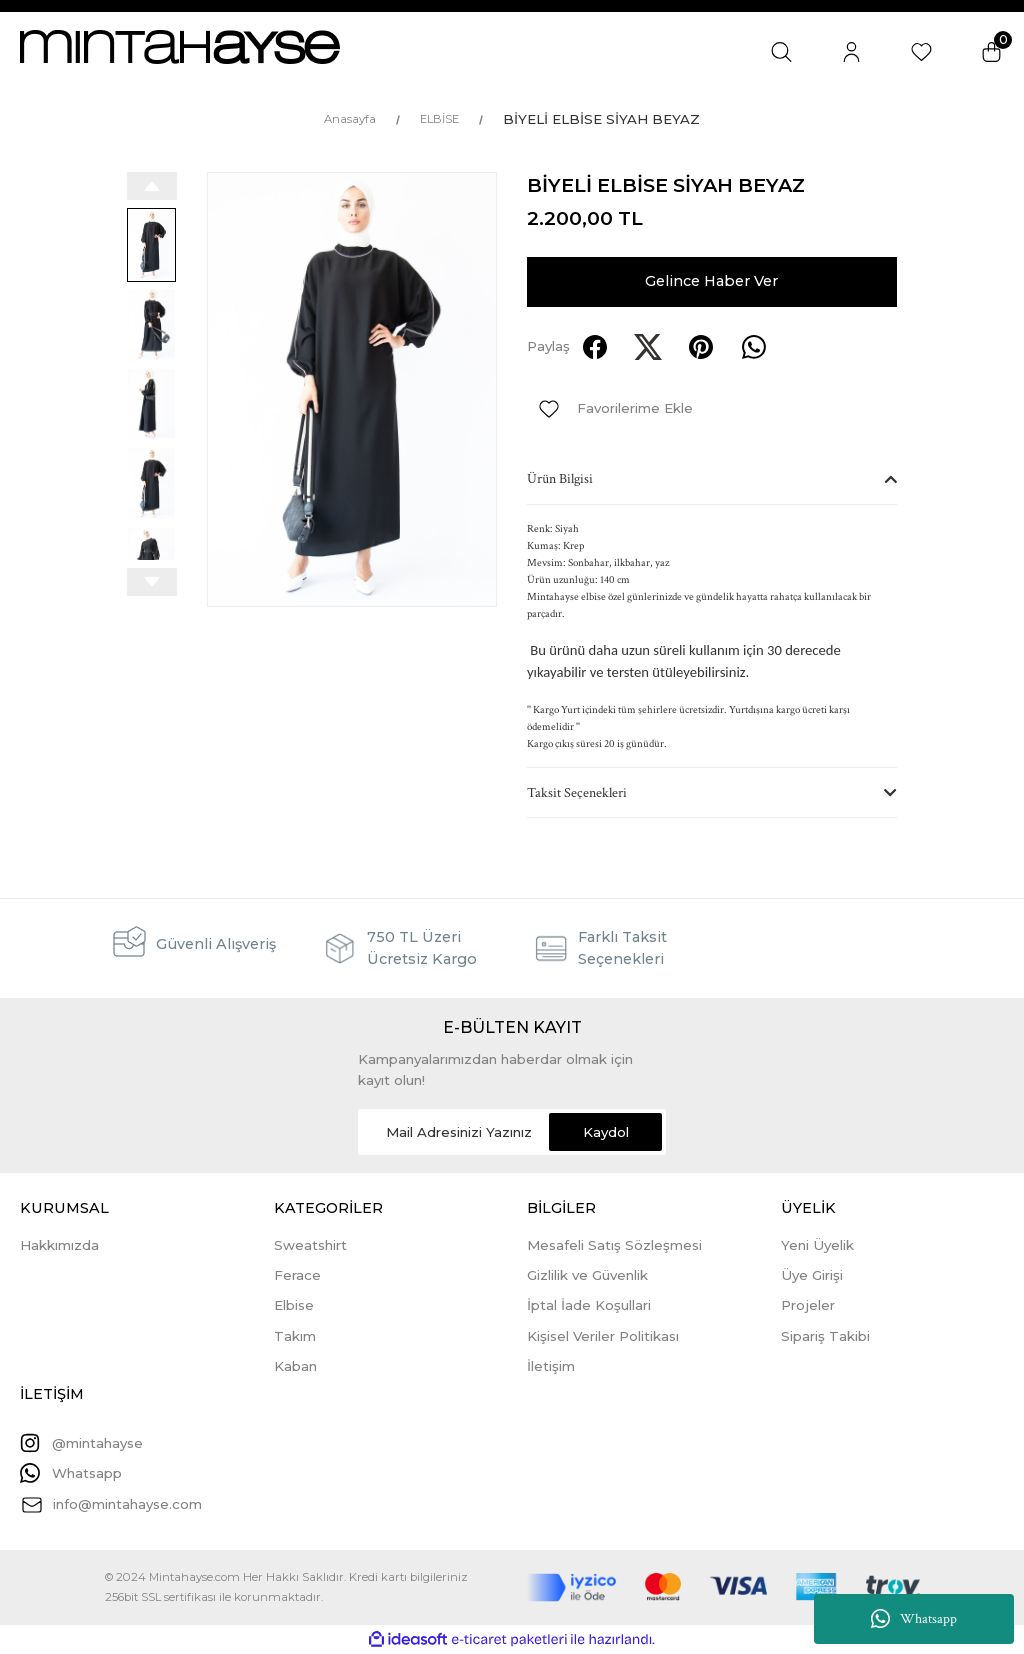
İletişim (551, 1366)
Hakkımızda (59, 1245)
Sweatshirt (310, 1245)
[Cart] (991, 51)
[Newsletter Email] (512, 1132)
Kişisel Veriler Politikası (603, 1336)
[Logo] (180, 47)
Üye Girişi (812, 1275)
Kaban (295, 1366)
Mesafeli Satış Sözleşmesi (614, 1245)
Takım (295, 1336)
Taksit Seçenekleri (577, 792)
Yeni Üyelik (817, 1245)
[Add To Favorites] (610, 409)
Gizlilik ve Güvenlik (587, 1275)
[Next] (152, 582)
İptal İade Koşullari (589, 1305)
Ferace (297, 1275)
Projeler (808, 1305)
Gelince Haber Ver (711, 281)
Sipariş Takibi (825, 1336)
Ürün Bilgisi (560, 478)
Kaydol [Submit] (606, 1132)
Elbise (294, 1305)
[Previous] (152, 186)
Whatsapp (914, 1619)
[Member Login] (851, 51)
